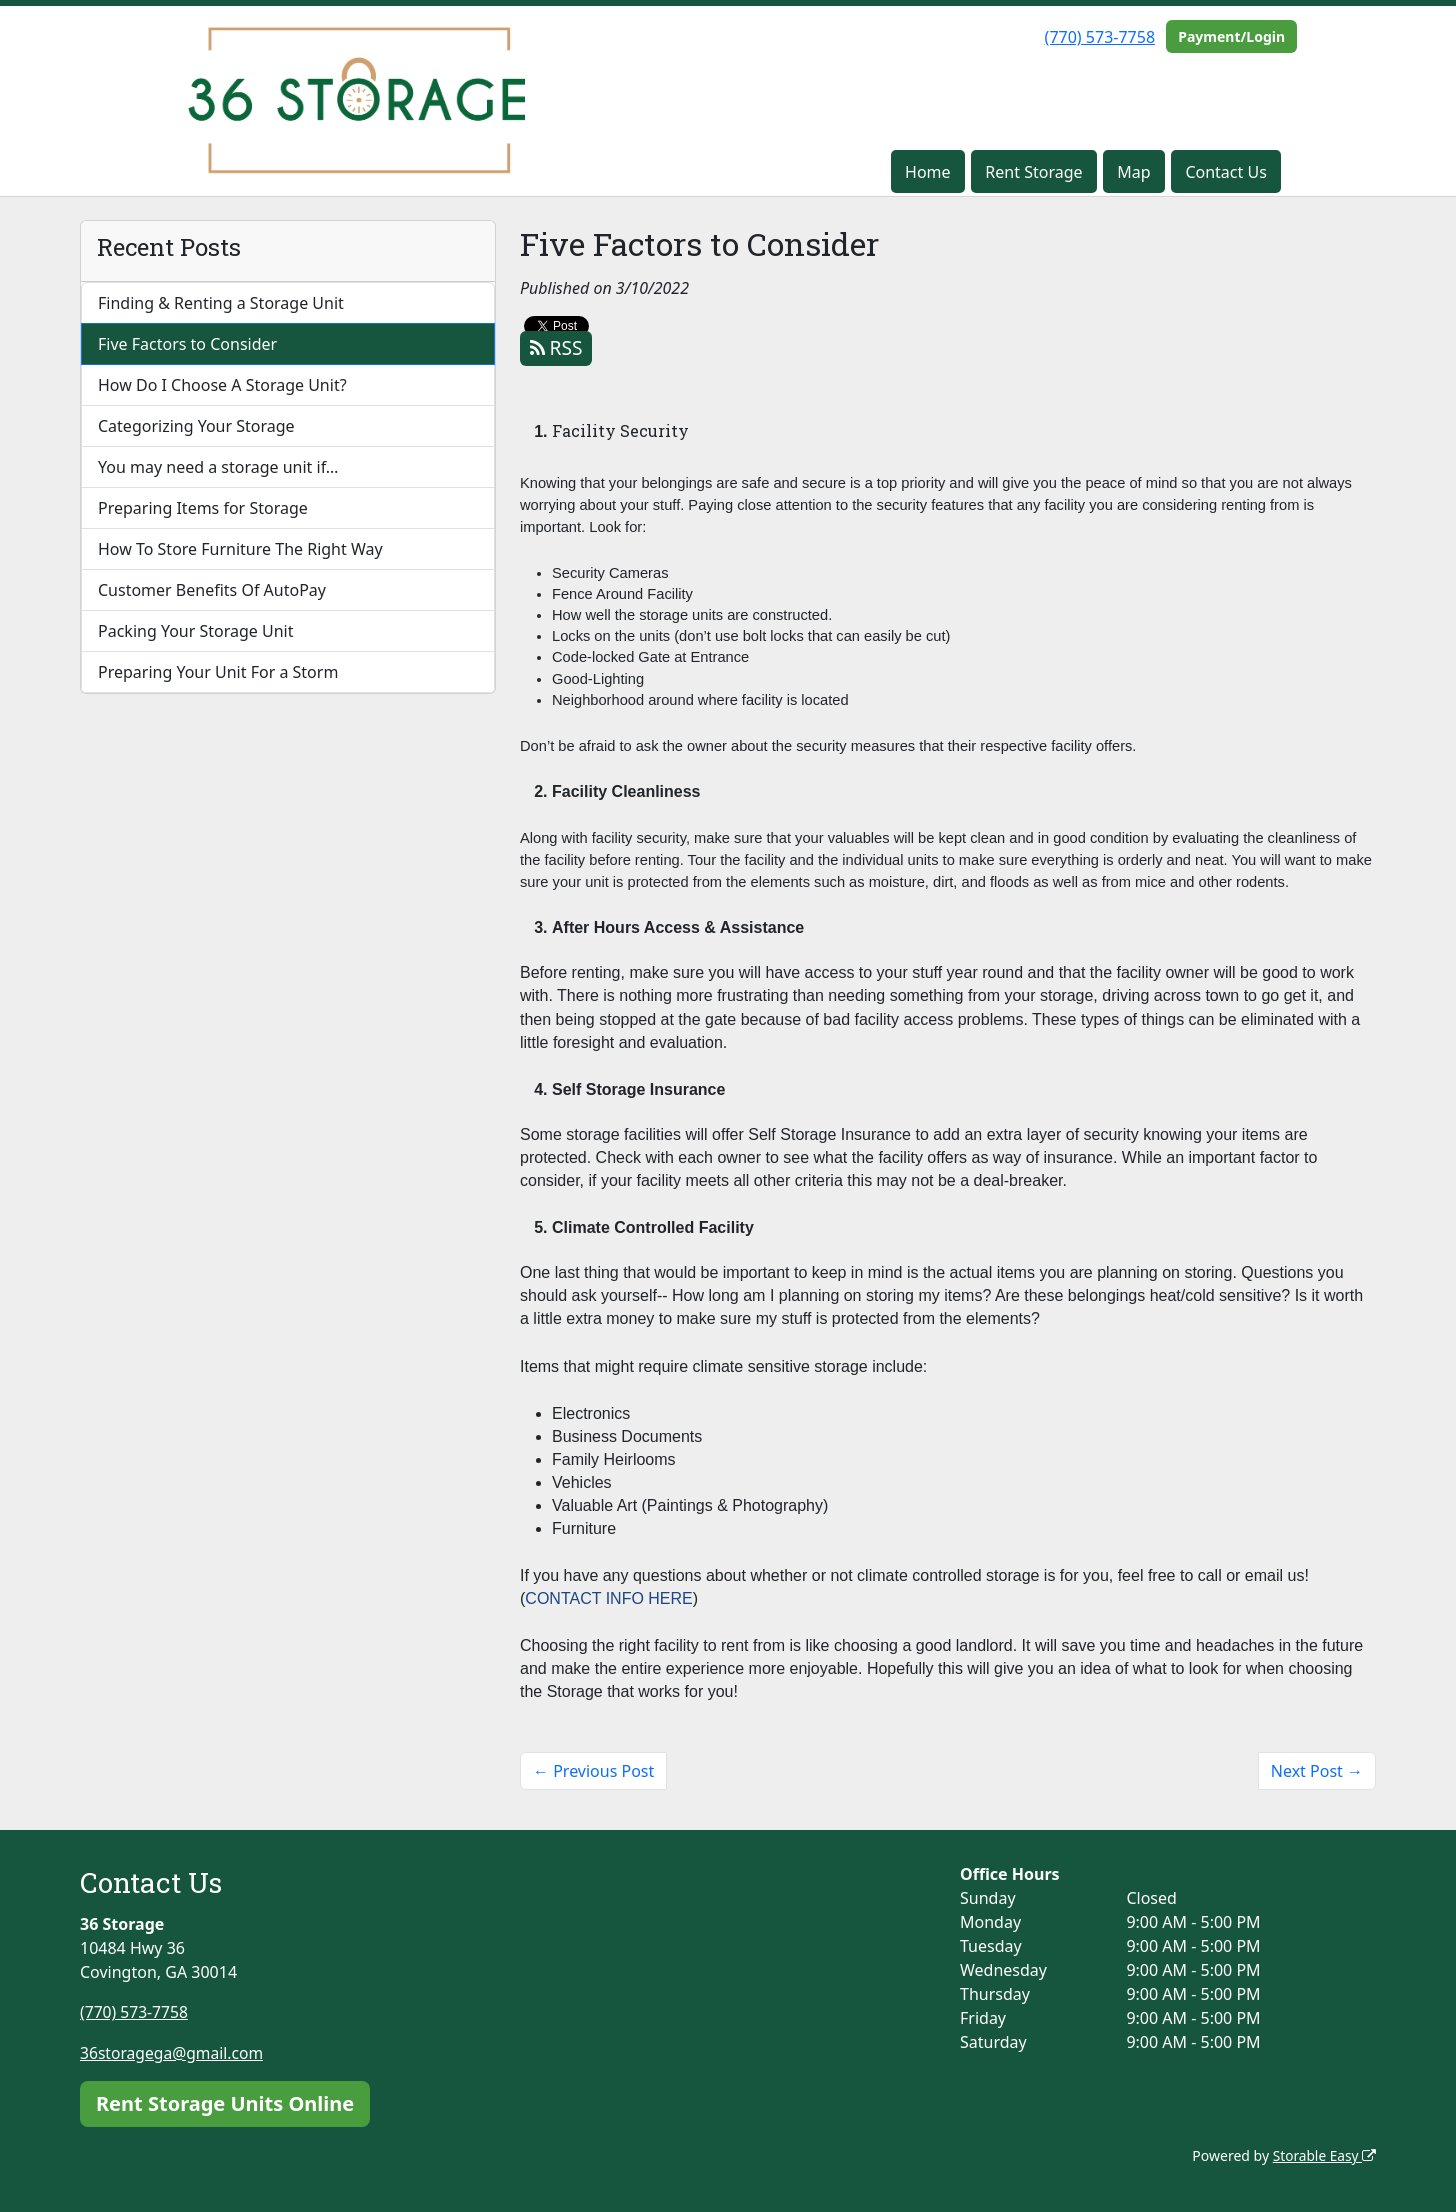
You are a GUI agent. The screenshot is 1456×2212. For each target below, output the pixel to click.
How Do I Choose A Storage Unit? (222, 385)
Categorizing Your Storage (196, 426)
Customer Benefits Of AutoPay (212, 590)
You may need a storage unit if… (218, 467)
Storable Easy (1323, 2154)
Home (928, 172)
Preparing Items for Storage (203, 508)
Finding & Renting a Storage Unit (221, 303)
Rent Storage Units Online (225, 2102)
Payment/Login (1231, 36)
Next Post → (1317, 1771)
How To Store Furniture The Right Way (240, 549)
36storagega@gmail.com (173, 2052)
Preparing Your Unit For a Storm (218, 672)
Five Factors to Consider (187, 344)
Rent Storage (1033, 172)
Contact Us (1225, 172)
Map (1133, 172)
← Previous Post (593, 1771)
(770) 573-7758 (1100, 37)
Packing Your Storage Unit (196, 631)
